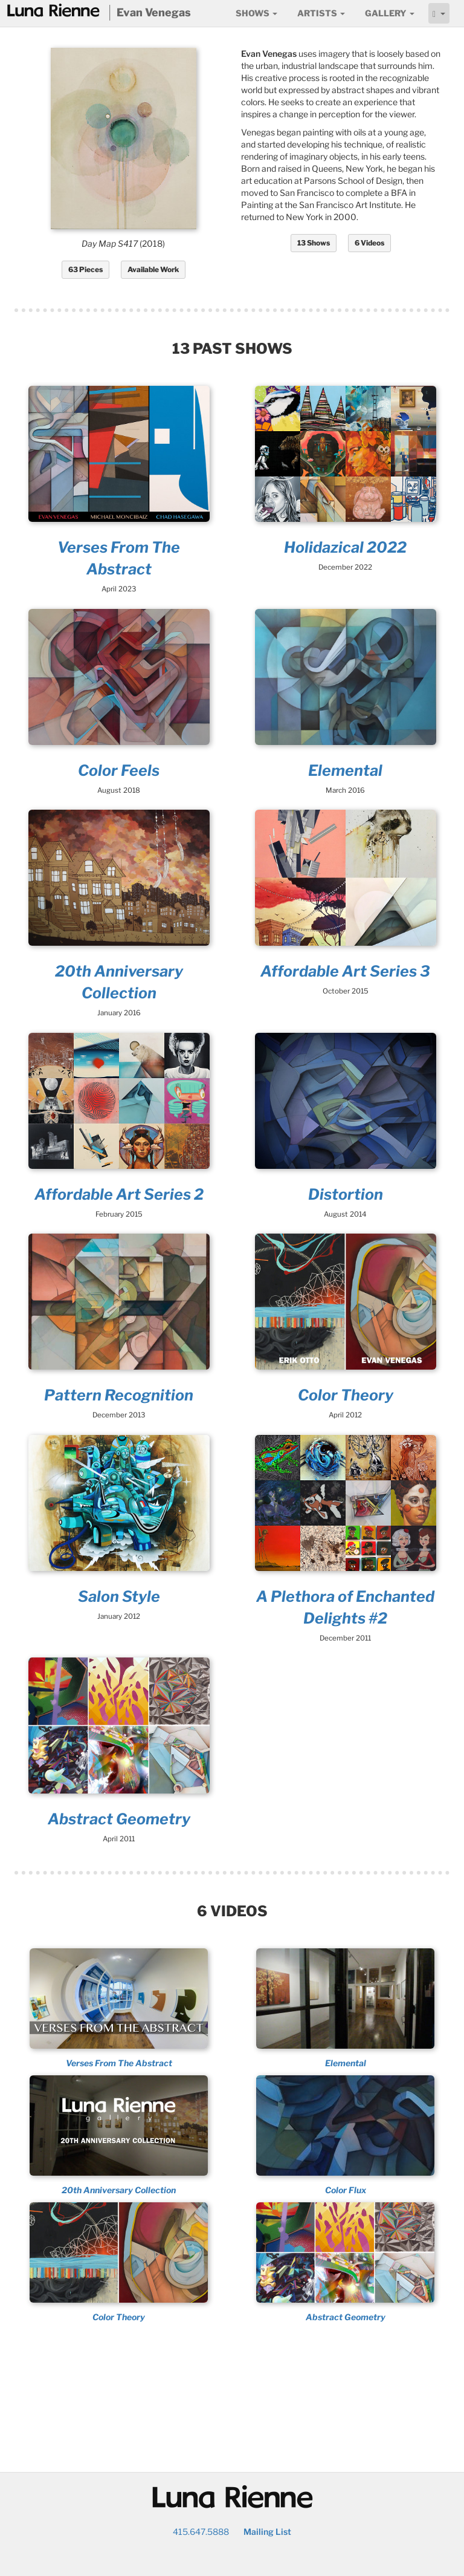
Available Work (153, 269)
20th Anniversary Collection (119, 2190)
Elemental (345, 770)
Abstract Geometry (119, 1819)
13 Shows (313, 242)
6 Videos (369, 242)
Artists (321, 13)
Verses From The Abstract (119, 2063)
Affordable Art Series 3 (345, 971)
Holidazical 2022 (345, 547)
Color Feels (119, 770)
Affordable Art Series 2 (119, 1194)
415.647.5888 (201, 2531)
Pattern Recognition (118, 1395)
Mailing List (267, 2531)
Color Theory (345, 1395)
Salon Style (119, 1596)
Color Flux (345, 2190)
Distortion (345, 1194)
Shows (256, 13)
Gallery (389, 13)
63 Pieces (85, 269)
